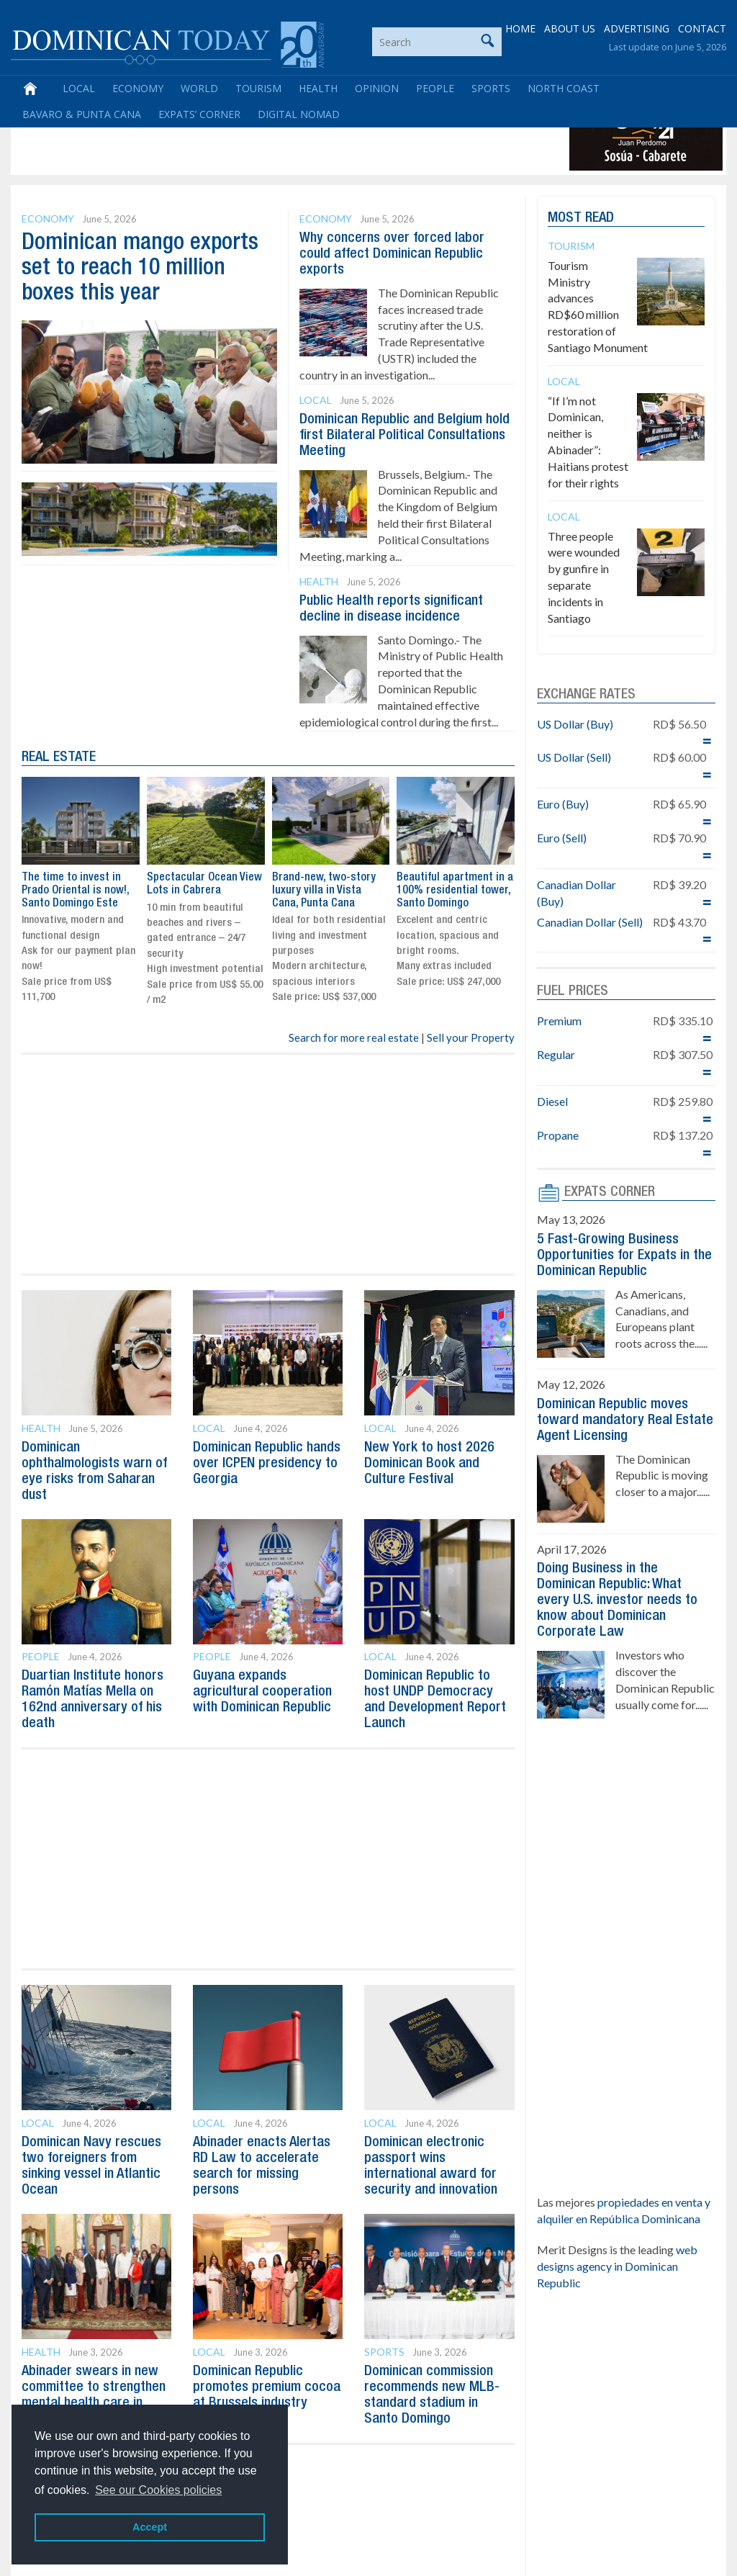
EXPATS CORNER (609, 1192)
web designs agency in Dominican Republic (617, 2266)
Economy (137, 88)
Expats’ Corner (199, 114)
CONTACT (702, 28)
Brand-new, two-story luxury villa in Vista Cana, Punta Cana (324, 890)
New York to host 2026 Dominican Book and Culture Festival (429, 1463)
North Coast (564, 88)
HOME (520, 28)
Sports (490, 88)
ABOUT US (569, 28)
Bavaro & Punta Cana (81, 114)
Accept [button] (149, 2527)
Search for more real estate (354, 1037)
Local (79, 88)
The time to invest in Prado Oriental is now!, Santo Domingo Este (75, 890)
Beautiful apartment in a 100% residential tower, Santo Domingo (455, 890)
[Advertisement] (276, 138)
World (199, 88)
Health (318, 88)
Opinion (377, 88)
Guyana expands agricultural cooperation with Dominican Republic (262, 1692)
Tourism (258, 88)
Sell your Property (471, 1037)
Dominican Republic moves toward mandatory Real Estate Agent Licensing (625, 1420)
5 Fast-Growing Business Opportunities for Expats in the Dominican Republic (624, 1255)
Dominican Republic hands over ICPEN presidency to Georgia (266, 1463)
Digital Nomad (299, 114)
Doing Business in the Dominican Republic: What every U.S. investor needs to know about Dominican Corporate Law (617, 1600)
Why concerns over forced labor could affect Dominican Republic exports (391, 254)
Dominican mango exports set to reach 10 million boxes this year (140, 268)
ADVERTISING (636, 28)
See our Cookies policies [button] (158, 2490)
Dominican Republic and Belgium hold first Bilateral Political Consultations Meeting (404, 435)
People (435, 88)
